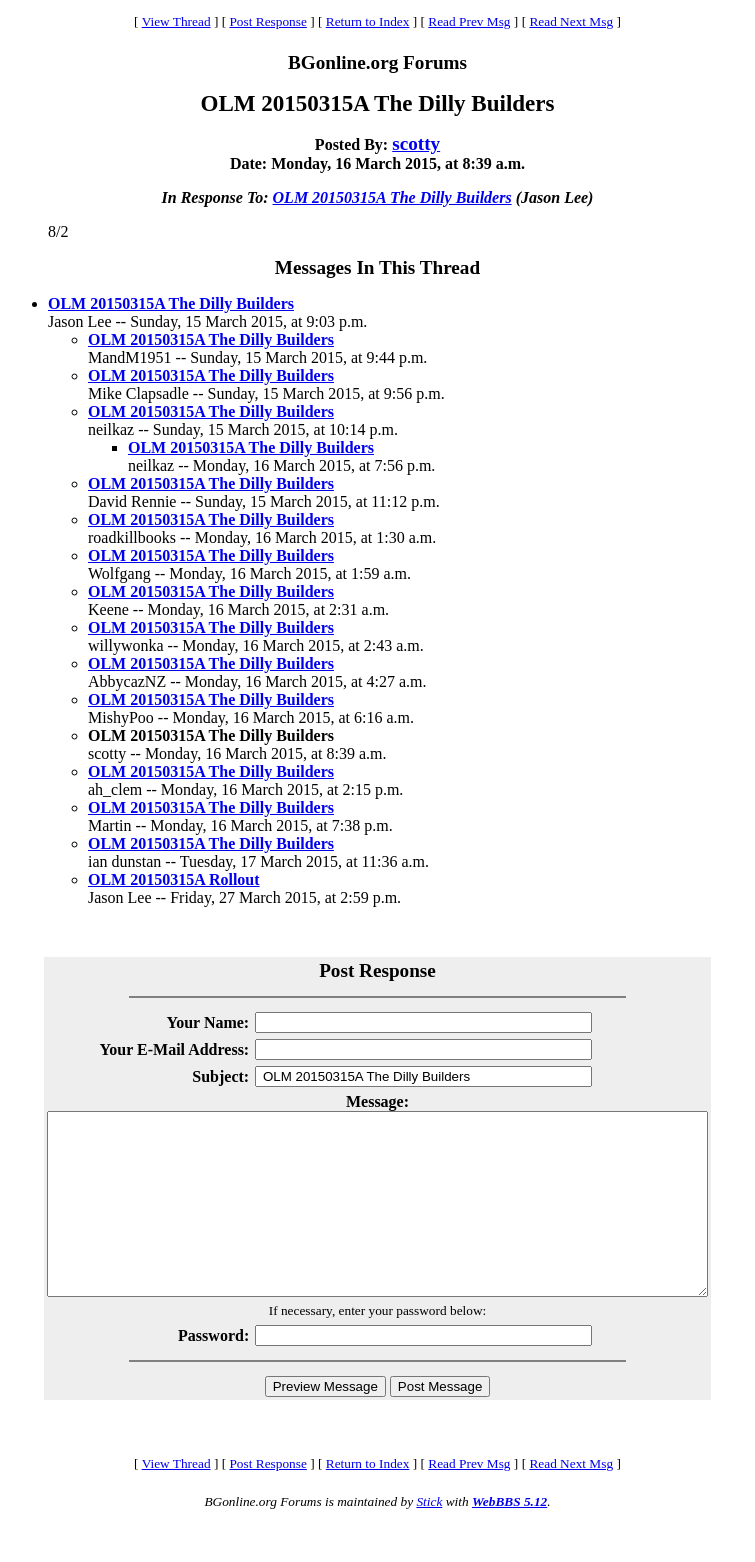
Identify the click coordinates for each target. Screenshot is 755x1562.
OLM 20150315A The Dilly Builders (392, 197)
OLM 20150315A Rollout (174, 879)
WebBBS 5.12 (509, 1537)
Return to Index (368, 21)
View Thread (176, 21)
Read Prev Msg (469, 21)
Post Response (267, 21)
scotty (416, 143)
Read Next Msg (571, 21)
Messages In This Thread (377, 267)
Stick (429, 1537)
